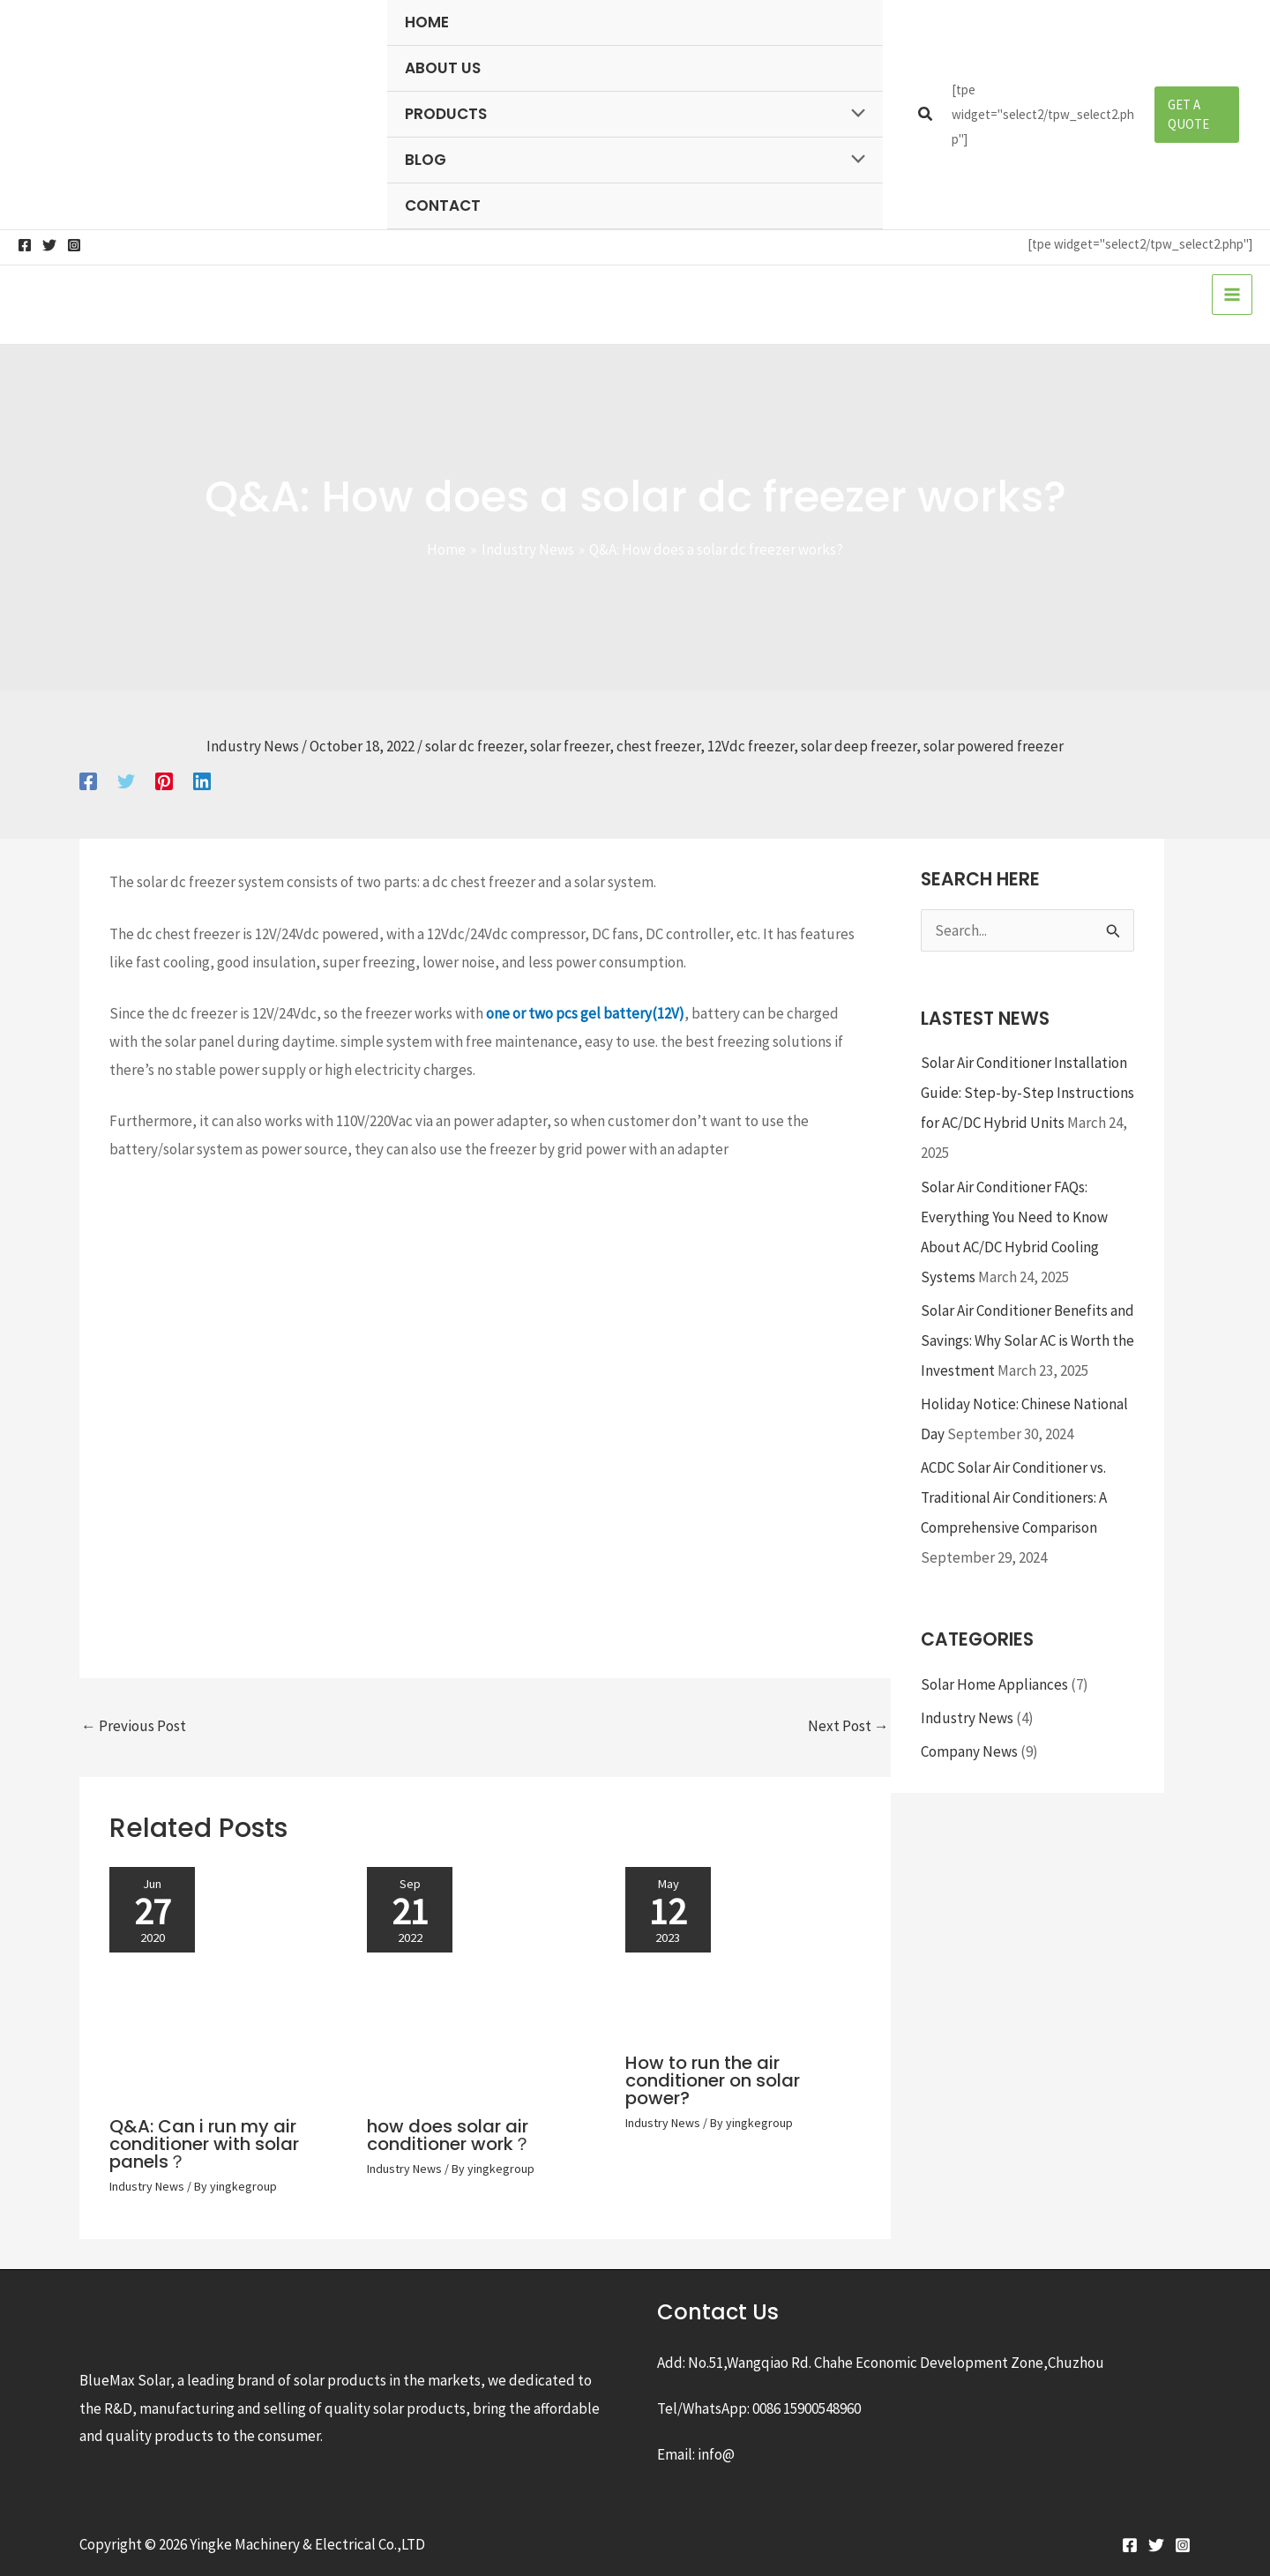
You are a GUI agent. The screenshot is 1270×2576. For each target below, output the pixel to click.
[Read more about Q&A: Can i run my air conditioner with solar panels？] (227, 1983)
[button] (926, 114)
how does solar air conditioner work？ (449, 2135)
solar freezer (569, 746)
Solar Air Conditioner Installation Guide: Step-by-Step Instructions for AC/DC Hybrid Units (1027, 1092)
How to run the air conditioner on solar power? (712, 2080)
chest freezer (658, 746)
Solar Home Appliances (994, 1684)
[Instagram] (74, 245)
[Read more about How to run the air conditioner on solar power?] (743, 1950)
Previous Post (133, 1726)
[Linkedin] (202, 780)
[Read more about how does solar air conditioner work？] (484, 1983)
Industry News (252, 746)
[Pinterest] (164, 780)
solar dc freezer (474, 746)
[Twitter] (49, 245)
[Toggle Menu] (853, 114)
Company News (969, 1751)
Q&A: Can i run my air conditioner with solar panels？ (204, 2144)
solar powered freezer (993, 746)
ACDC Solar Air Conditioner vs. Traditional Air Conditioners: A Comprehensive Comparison (1014, 1497)
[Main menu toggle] (1232, 294)
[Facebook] (25, 245)
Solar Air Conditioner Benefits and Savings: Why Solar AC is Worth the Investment (1027, 1340)
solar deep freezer (858, 746)
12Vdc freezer (750, 746)
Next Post (848, 1726)
